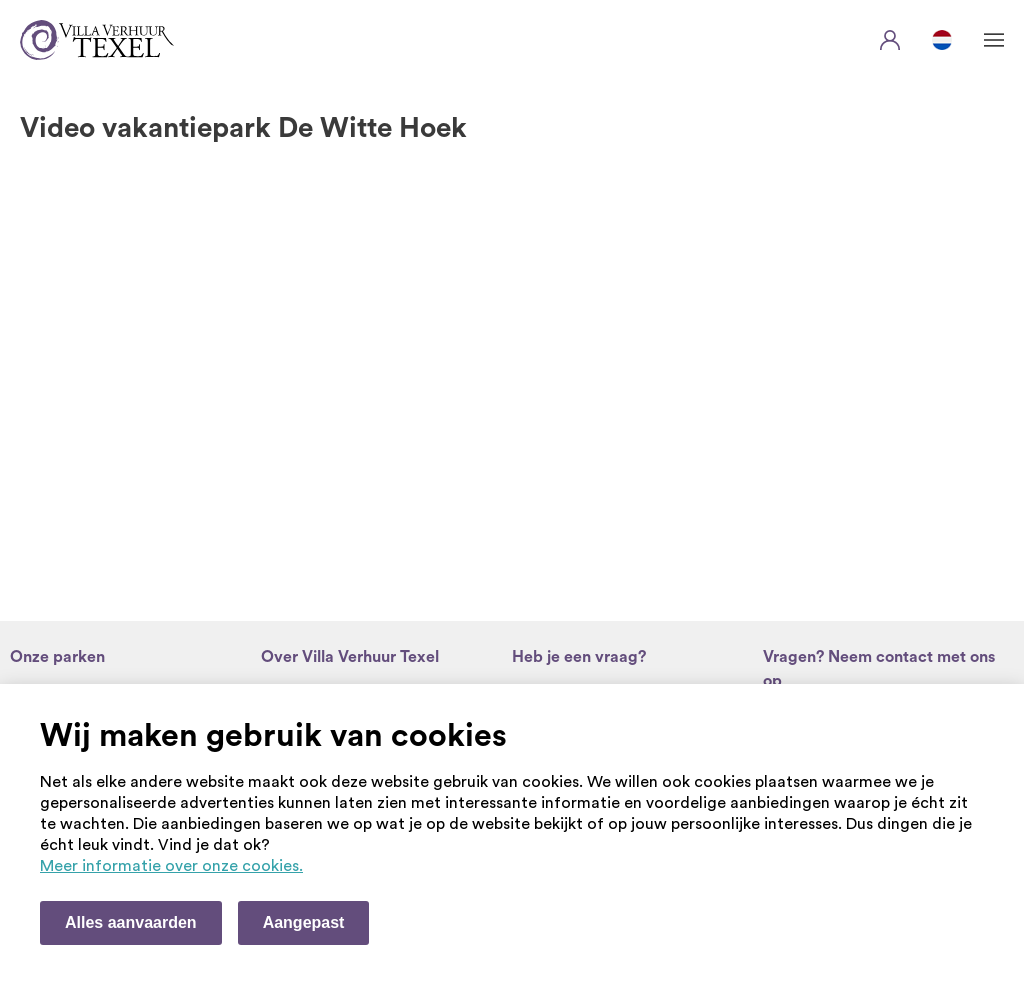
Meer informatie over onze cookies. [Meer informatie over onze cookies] (171, 866)
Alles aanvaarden (131, 922)
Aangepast (304, 922)
